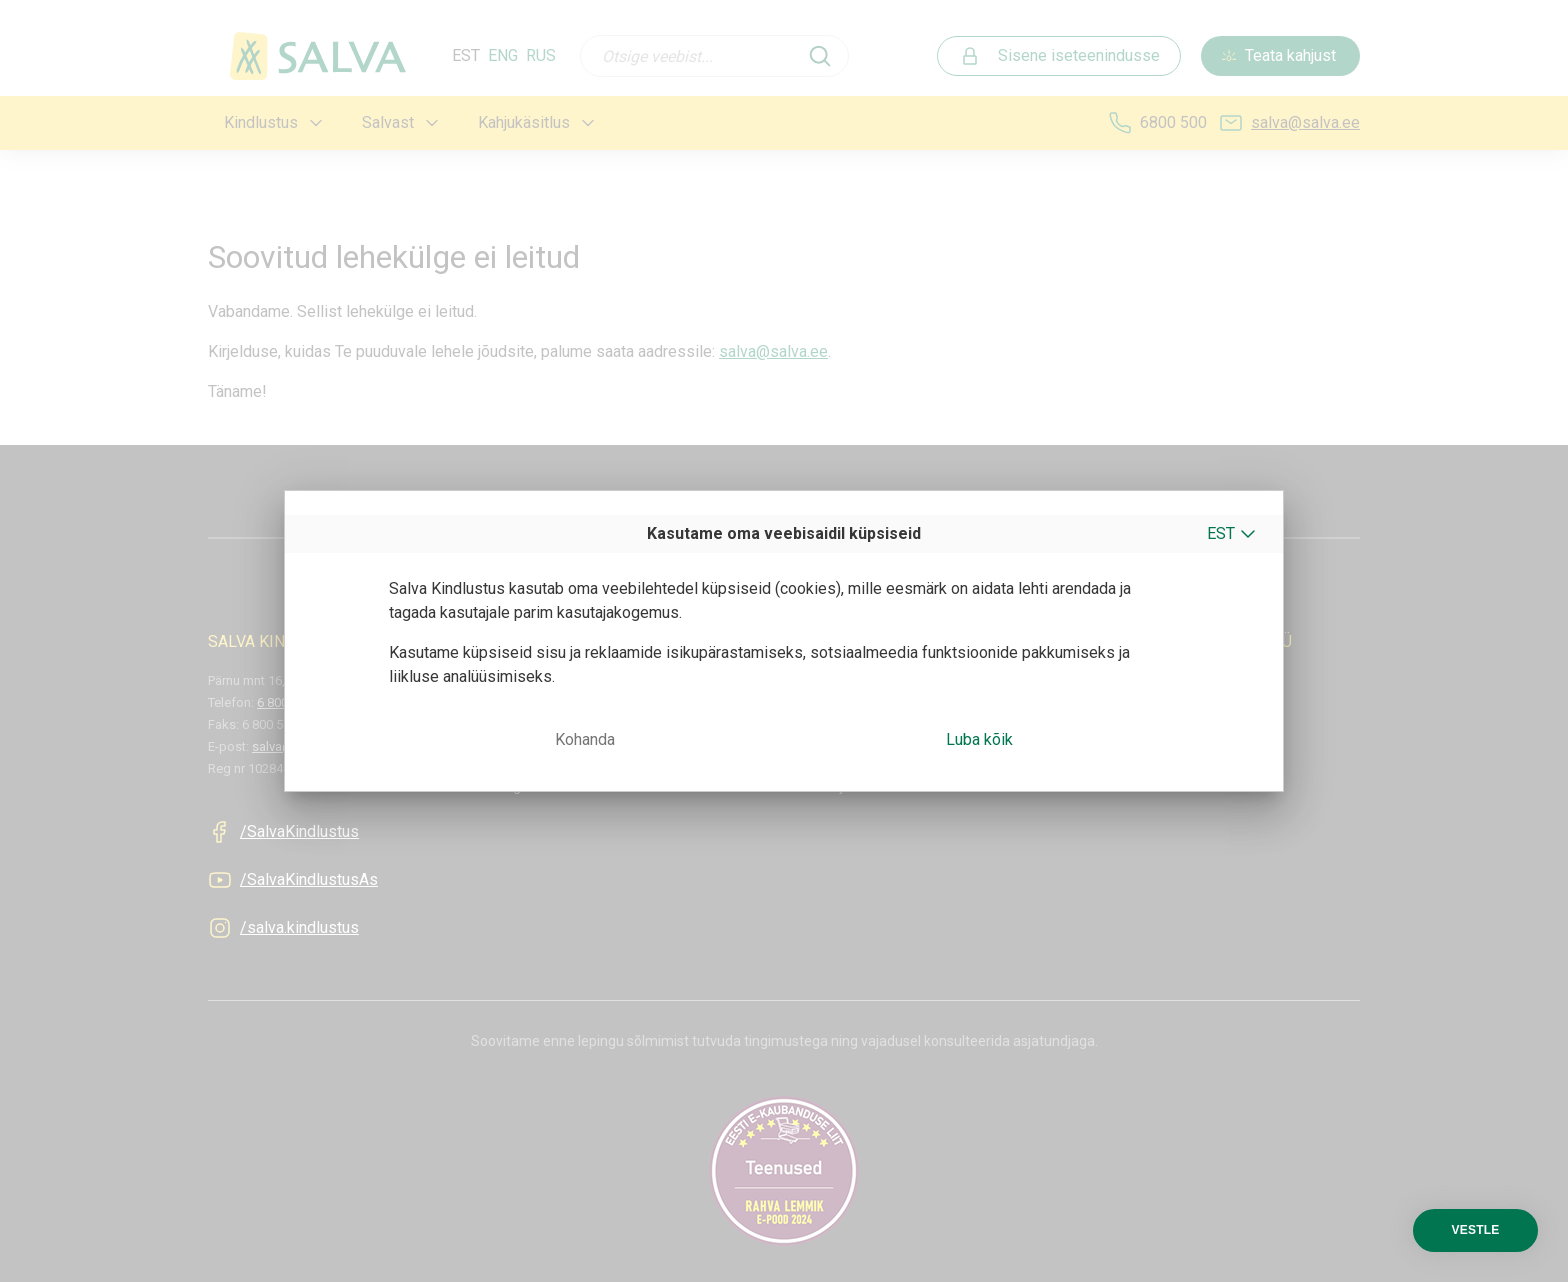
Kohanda (585, 739)
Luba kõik (979, 739)
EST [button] (1221, 533)
